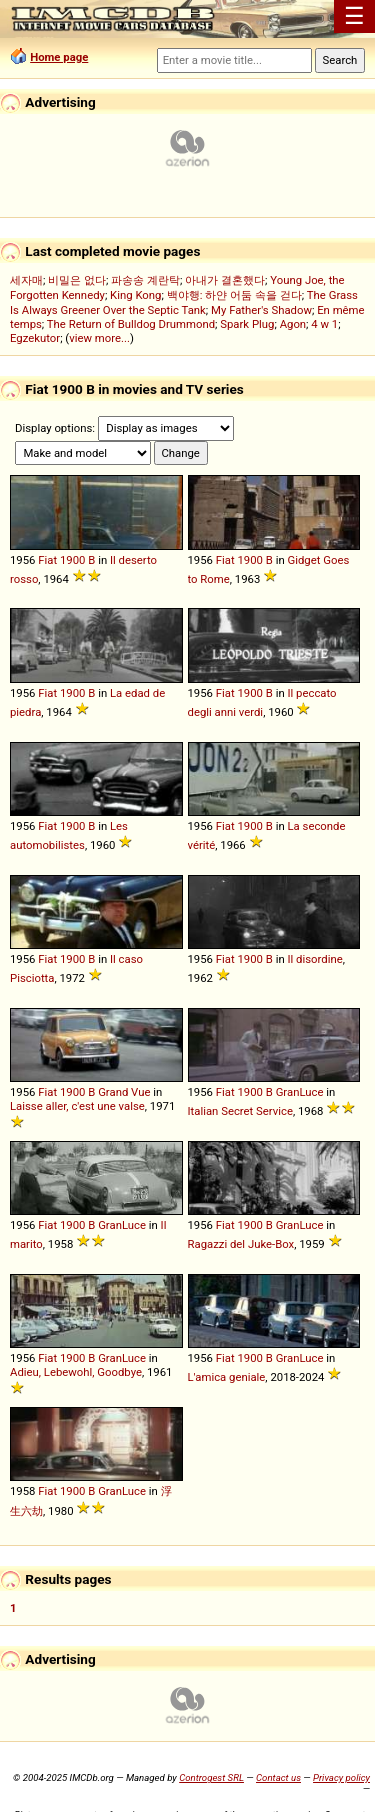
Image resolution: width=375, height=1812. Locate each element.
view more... (99, 338)
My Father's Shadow (261, 310)
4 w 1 (324, 324)
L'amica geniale (227, 1377)
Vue (140, 1092)
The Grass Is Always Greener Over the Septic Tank (184, 302)
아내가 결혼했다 (225, 280)
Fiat (47, 560)
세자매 (26, 280)
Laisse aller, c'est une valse (77, 1106)
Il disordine (314, 959)
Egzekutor (35, 338)
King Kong (135, 295)
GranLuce (300, 1092)
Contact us (278, 1777)
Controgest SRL (211, 1777)
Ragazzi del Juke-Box (241, 1244)
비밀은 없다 (77, 280)
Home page (59, 57)
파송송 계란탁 (145, 280)
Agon (293, 324)
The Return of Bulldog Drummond (131, 324)
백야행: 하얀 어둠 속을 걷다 (234, 295)
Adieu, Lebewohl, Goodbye (76, 1372)
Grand (113, 1092)
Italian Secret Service (240, 1111)
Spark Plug (247, 324)
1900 (72, 560)
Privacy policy (341, 1777)
